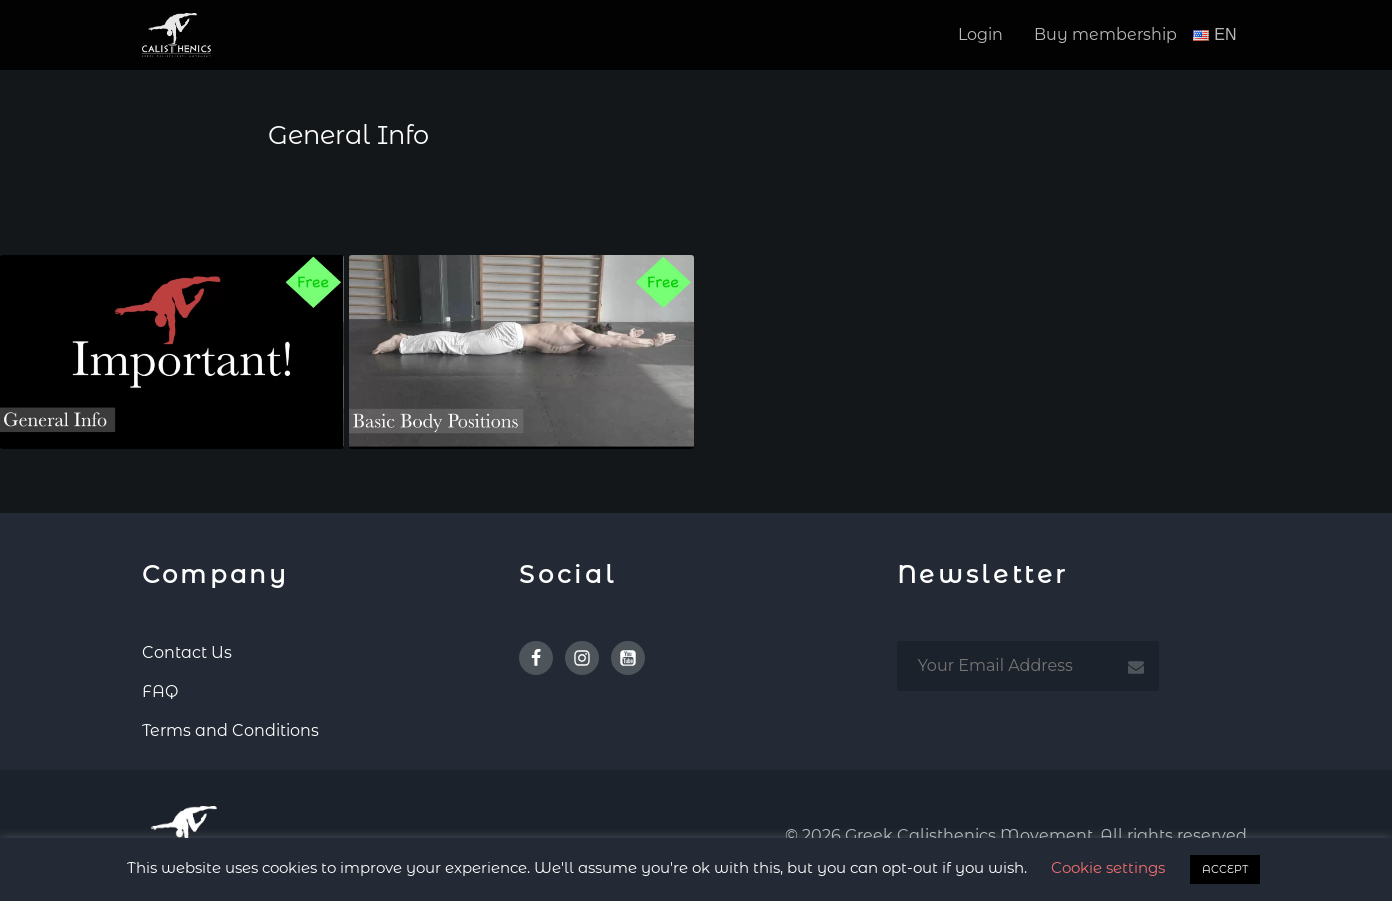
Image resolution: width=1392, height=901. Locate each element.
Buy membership (1105, 34)
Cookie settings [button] (1108, 867)
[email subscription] (1028, 666)
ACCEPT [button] (1225, 869)
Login (980, 34)
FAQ (160, 691)
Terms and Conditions (230, 730)
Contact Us (187, 652)
